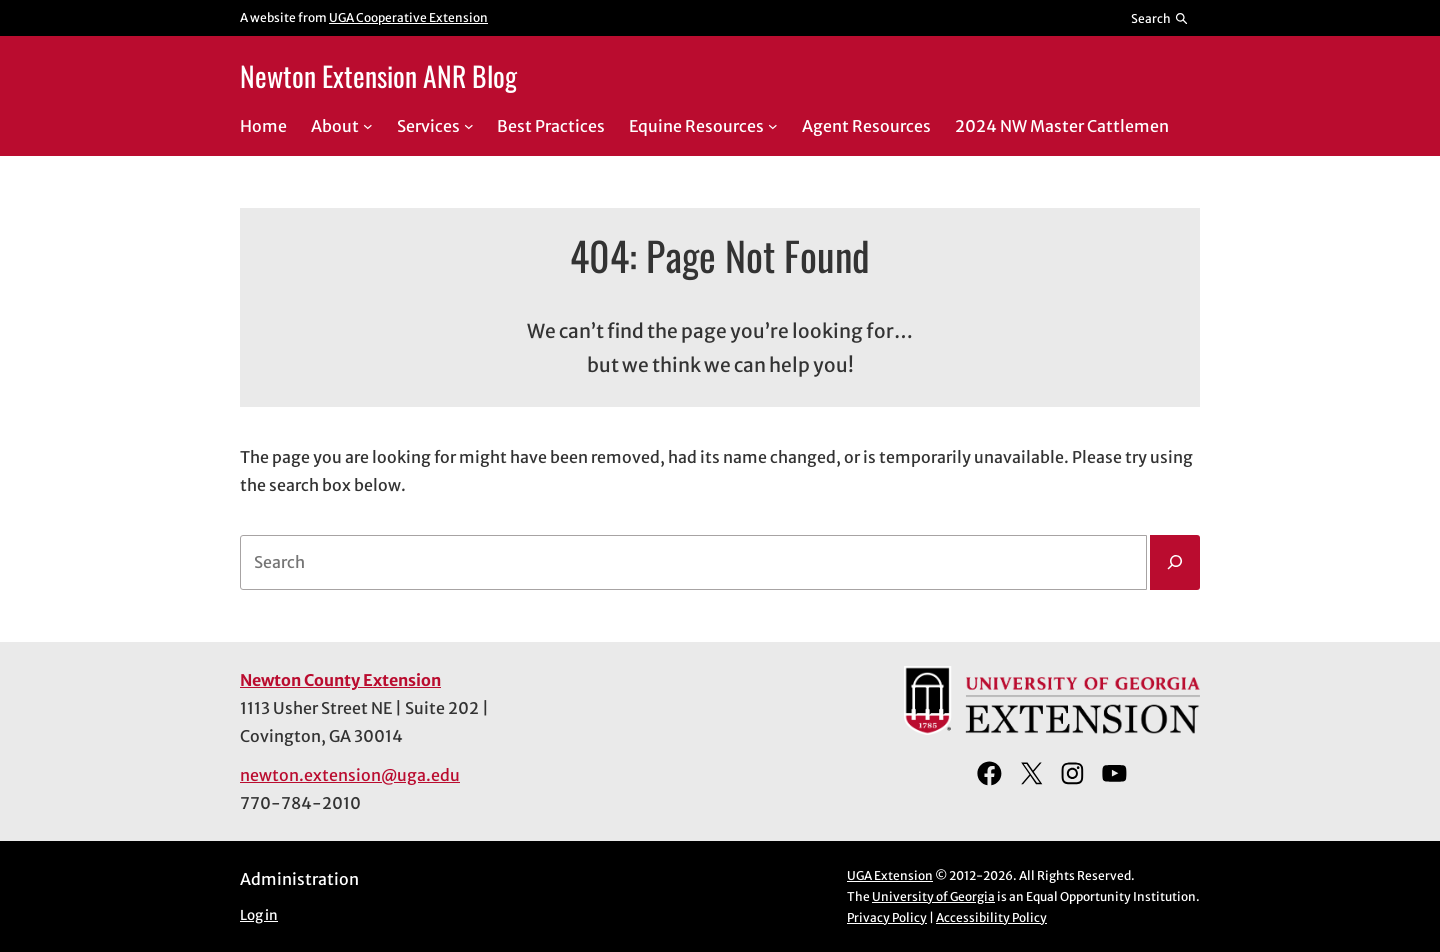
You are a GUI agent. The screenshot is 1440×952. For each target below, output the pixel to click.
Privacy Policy (887, 917)
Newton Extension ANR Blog (378, 75)
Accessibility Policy (991, 917)
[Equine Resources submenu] (773, 126)
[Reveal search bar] (1160, 18)
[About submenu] (368, 126)
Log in (259, 915)
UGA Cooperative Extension (408, 17)
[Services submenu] (469, 126)
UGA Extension (890, 875)
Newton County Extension (340, 680)
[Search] (1175, 563)
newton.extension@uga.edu (350, 775)
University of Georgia (933, 896)
